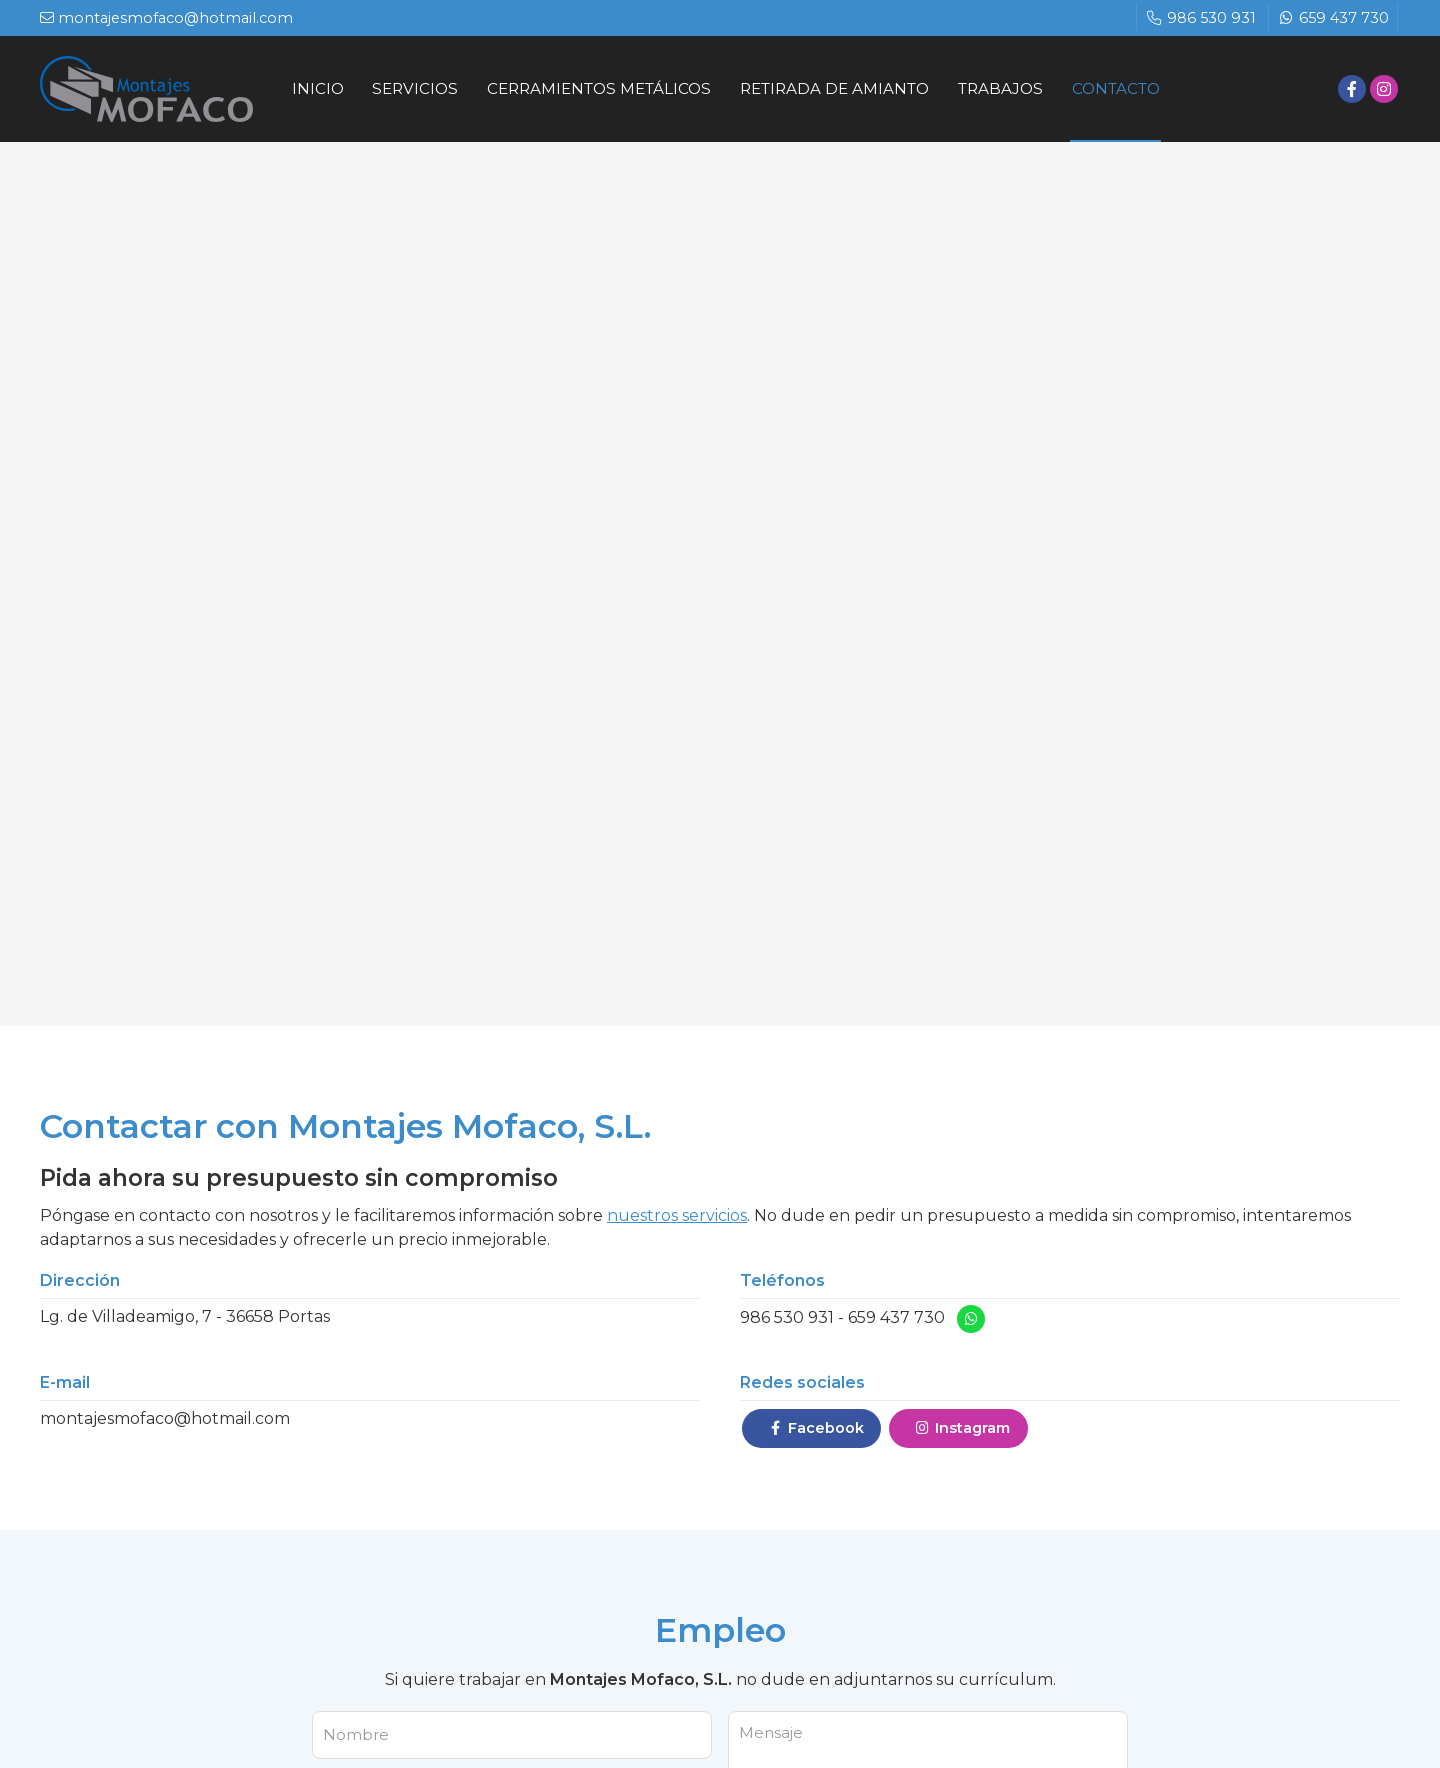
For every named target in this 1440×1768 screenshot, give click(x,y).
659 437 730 (896, 1320)
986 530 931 (787, 1320)
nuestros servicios (677, 1217)
